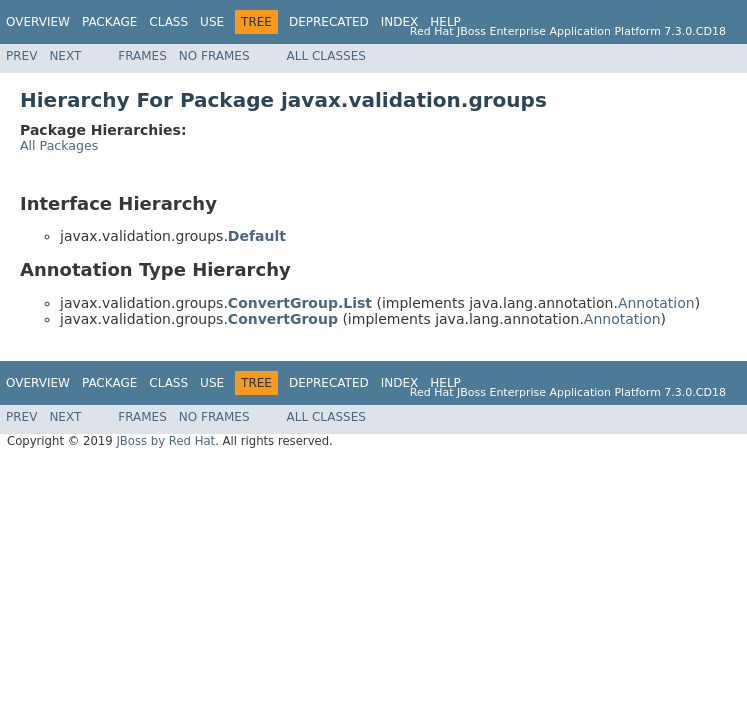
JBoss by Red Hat (165, 441)
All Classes (326, 56)
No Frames (214, 56)
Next (65, 56)
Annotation (656, 303)
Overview (38, 22)
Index (400, 22)
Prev (21, 56)
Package (109, 22)
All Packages (59, 145)
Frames (142, 56)
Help (445, 22)
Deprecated (329, 22)
